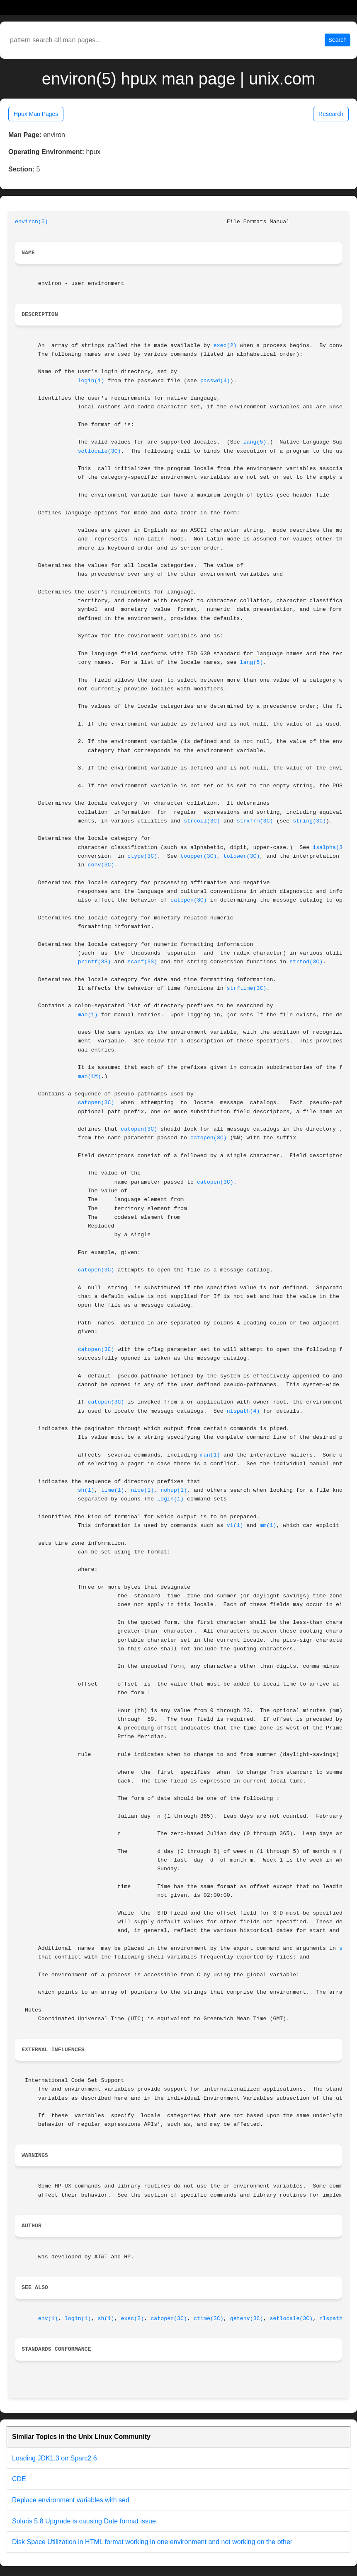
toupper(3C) (198, 856)
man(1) (88, 1015)
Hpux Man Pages (36, 114)
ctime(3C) (208, 2319)
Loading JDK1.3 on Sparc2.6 (54, 2458)
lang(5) (255, 442)
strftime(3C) (247, 988)
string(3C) (309, 821)
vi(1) (235, 1525)
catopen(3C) (188, 900)
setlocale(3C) (99, 451)
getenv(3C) (246, 2319)
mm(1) (268, 1525)
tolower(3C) (241, 856)
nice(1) (142, 1490)
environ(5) (31, 222)
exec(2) (225, 346)
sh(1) (86, 1490)
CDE (19, 2478)
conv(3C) (101, 865)
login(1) (91, 381)
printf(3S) (94, 962)
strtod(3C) (306, 962)
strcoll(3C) (202, 821)
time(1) (112, 1490)
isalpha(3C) (331, 847)
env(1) (48, 2319)
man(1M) (89, 1076)
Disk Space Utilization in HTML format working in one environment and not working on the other (152, 2541)
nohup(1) (173, 1490)
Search (337, 39)
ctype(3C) (142, 856)
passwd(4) (215, 381)
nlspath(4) (243, 1411)
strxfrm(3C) (255, 821)
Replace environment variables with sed (70, 2500)
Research (330, 114)
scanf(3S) (142, 962)
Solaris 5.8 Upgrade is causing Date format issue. (85, 2521)
